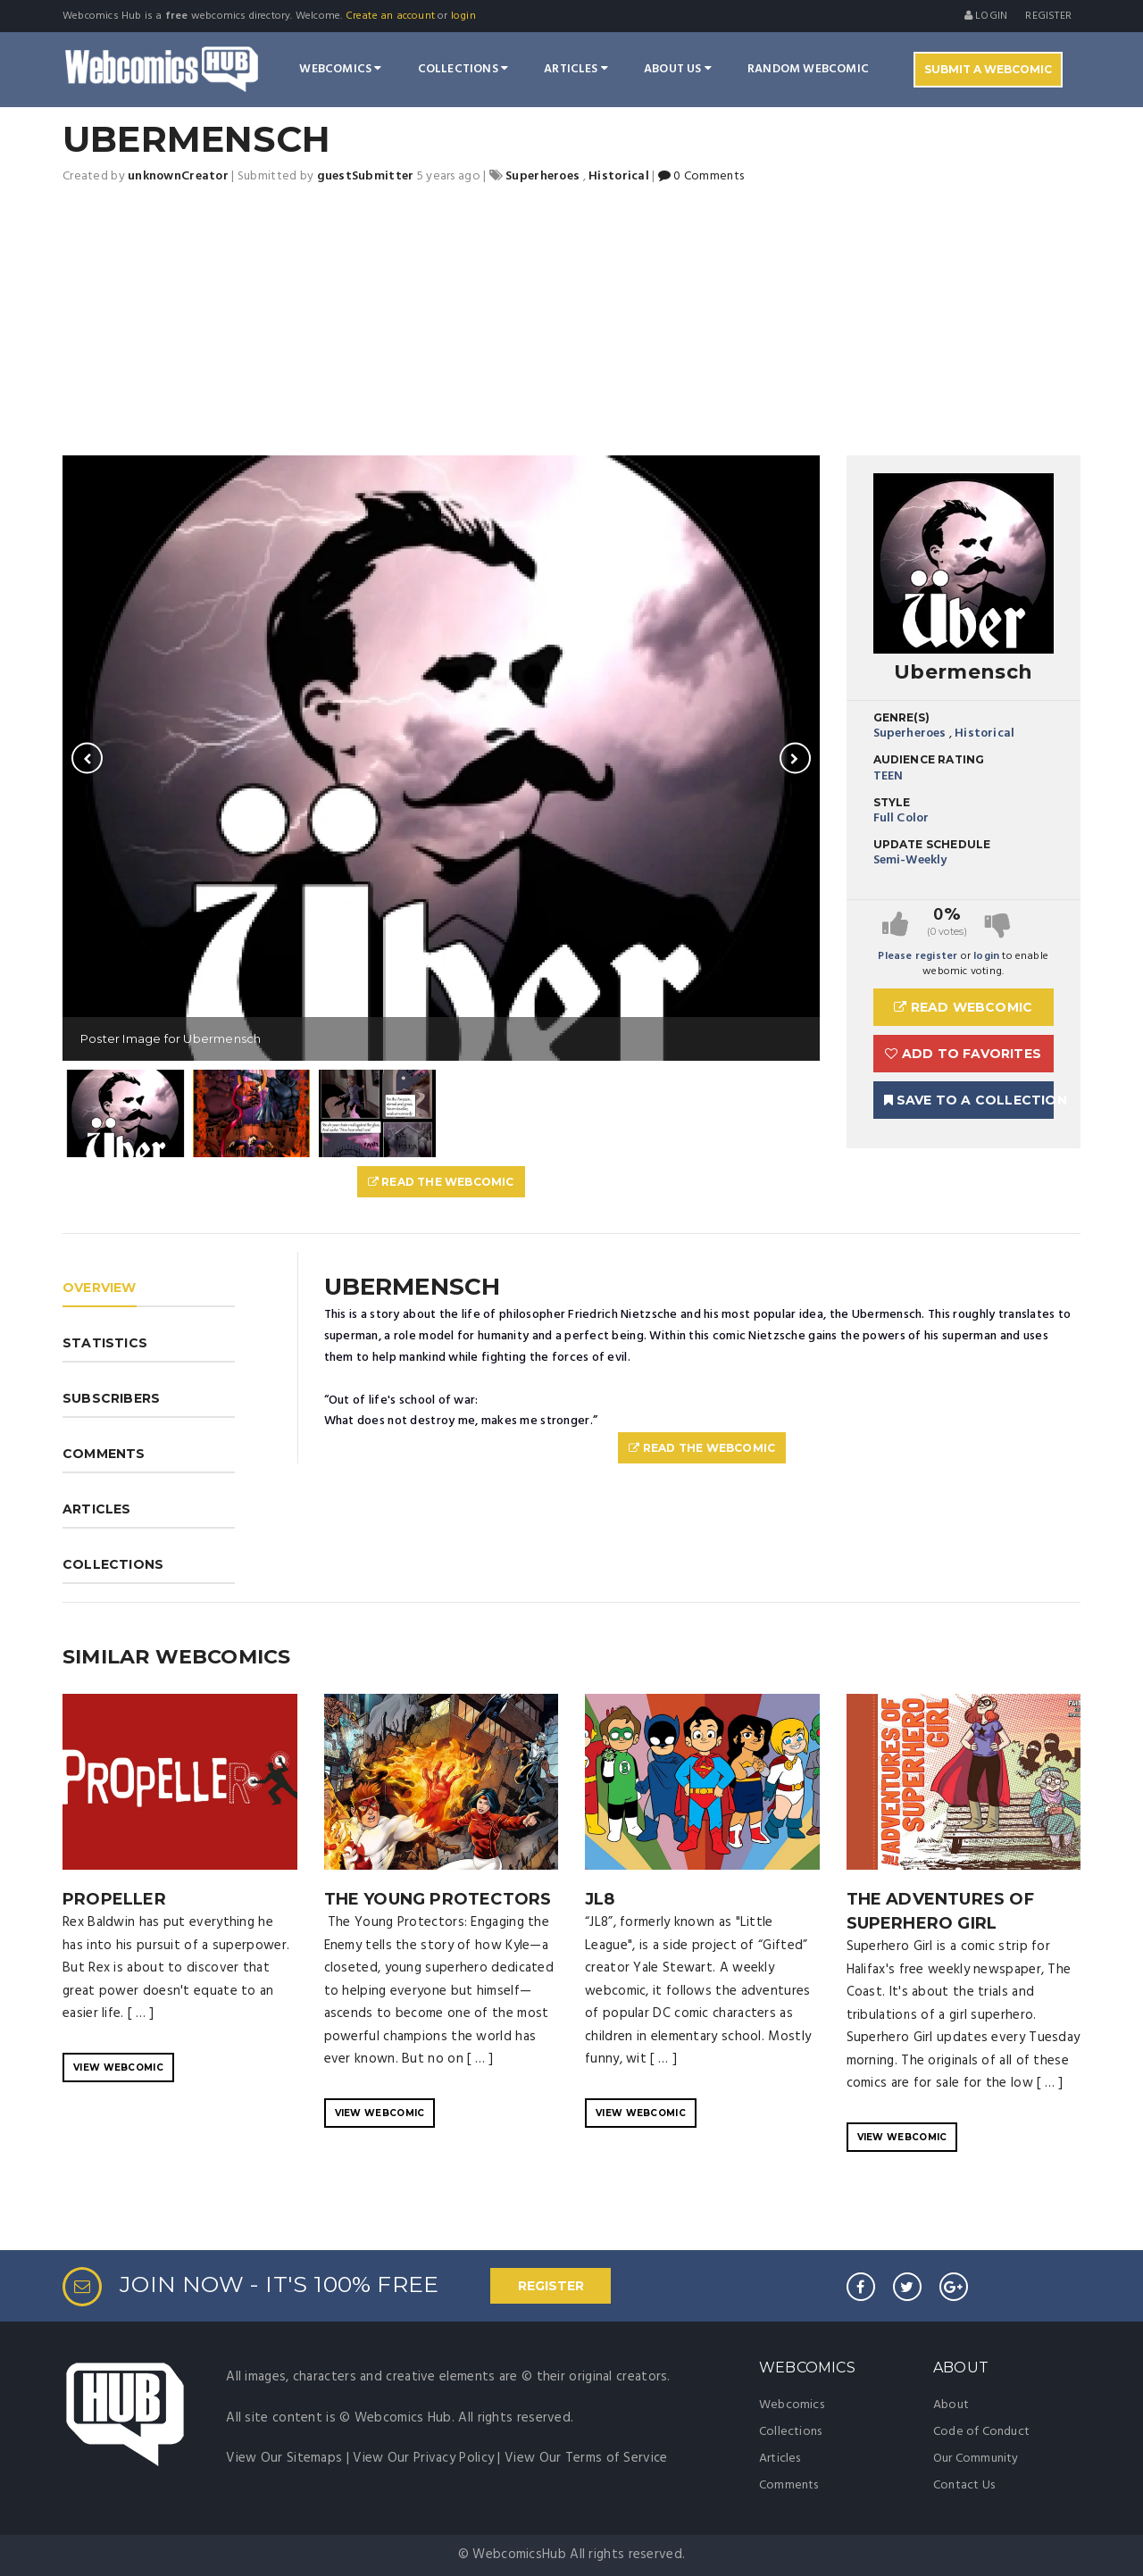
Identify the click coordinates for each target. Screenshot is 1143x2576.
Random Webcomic (808, 69)
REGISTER (551, 2286)
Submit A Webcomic (988, 69)
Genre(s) (901, 717)
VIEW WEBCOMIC (118, 2067)
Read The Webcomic (441, 1181)
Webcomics (340, 69)
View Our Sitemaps (284, 2458)
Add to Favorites (963, 1054)
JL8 (600, 1899)
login (463, 16)
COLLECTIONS (113, 1564)
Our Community (976, 2458)
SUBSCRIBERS (111, 1398)
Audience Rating (929, 759)
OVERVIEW (100, 1288)
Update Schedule (932, 844)
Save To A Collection (969, 1100)
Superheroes (910, 733)
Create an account (390, 16)
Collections (463, 69)
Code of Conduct (981, 2432)
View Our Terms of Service (586, 2458)
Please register (917, 956)
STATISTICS (105, 1343)
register (1048, 16)
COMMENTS (104, 1454)
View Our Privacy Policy (423, 2458)
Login (985, 16)
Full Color (901, 818)
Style (892, 802)
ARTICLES (97, 1509)
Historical (984, 733)
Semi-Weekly (910, 860)
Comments (789, 2485)
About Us (678, 69)
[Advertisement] (571, 321)
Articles (576, 69)
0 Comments (701, 176)
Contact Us (964, 2485)
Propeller (114, 1899)
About (951, 2405)
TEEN (888, 776)
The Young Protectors (438, 1899)
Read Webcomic (963, 1007)
